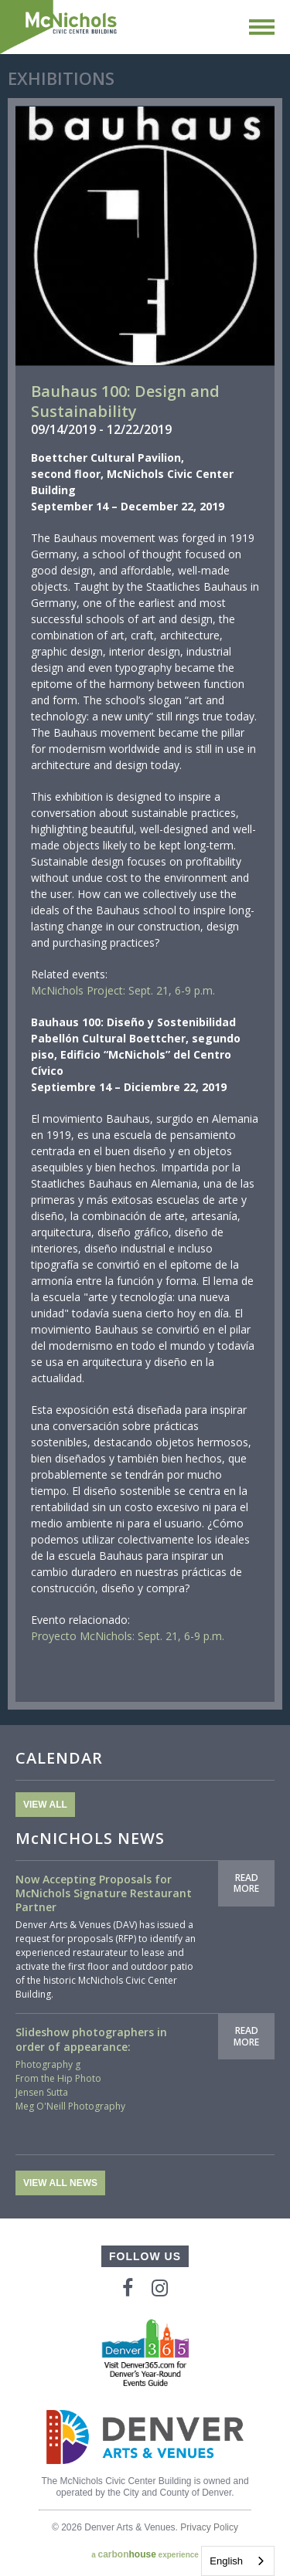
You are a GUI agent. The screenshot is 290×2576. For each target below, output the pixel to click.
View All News (60, 2183)
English (226, 2561)
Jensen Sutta (41, 2092)
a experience (145, 2554)
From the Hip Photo (58, 2078)
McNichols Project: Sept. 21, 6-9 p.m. (123, 990)
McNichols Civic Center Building (59, 27)
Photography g (47, 2064)
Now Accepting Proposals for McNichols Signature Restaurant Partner (103, 1893)
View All (45, 1804)
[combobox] (238, 2561)
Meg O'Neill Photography (70, 2106)
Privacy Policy (209, 2527)
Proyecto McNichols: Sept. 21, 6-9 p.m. (127, 1636)
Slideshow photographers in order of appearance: (91, 2039)
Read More (246, 1883)
